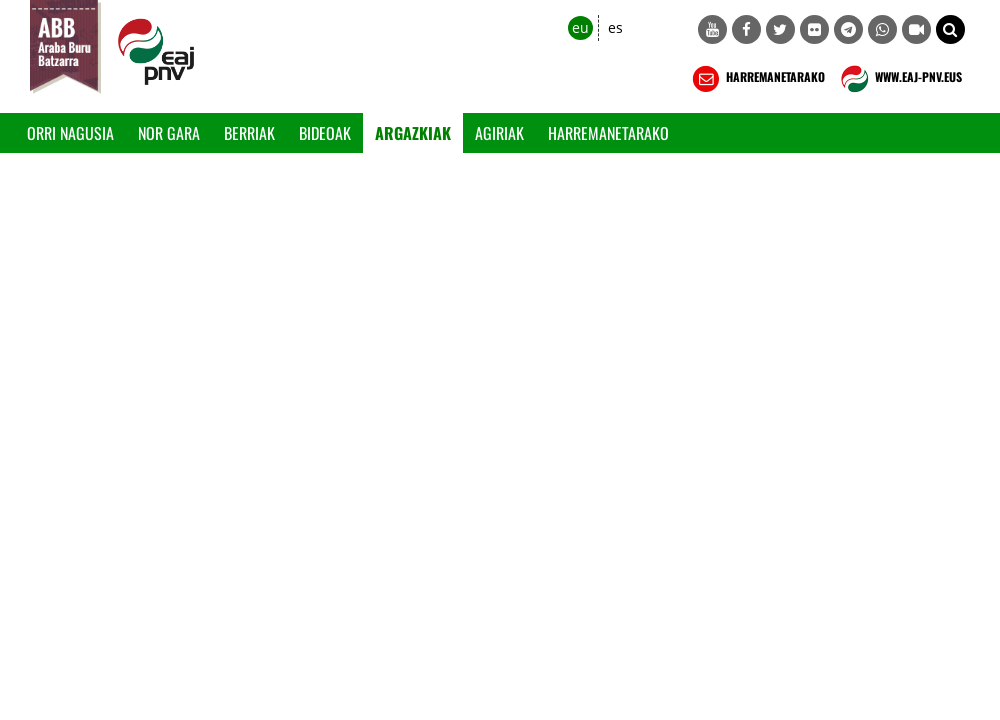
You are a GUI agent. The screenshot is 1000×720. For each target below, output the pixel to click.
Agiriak (499, 133)
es (615, 27)
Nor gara (169, 133)
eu (580, 27)
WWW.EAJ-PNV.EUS (899, 79)
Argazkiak (413, 133)
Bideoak (325, 133)
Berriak (249, 133)
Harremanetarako (608, 133)
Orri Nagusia (70, 133)
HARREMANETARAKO (756, 79)
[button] (950, 29)
